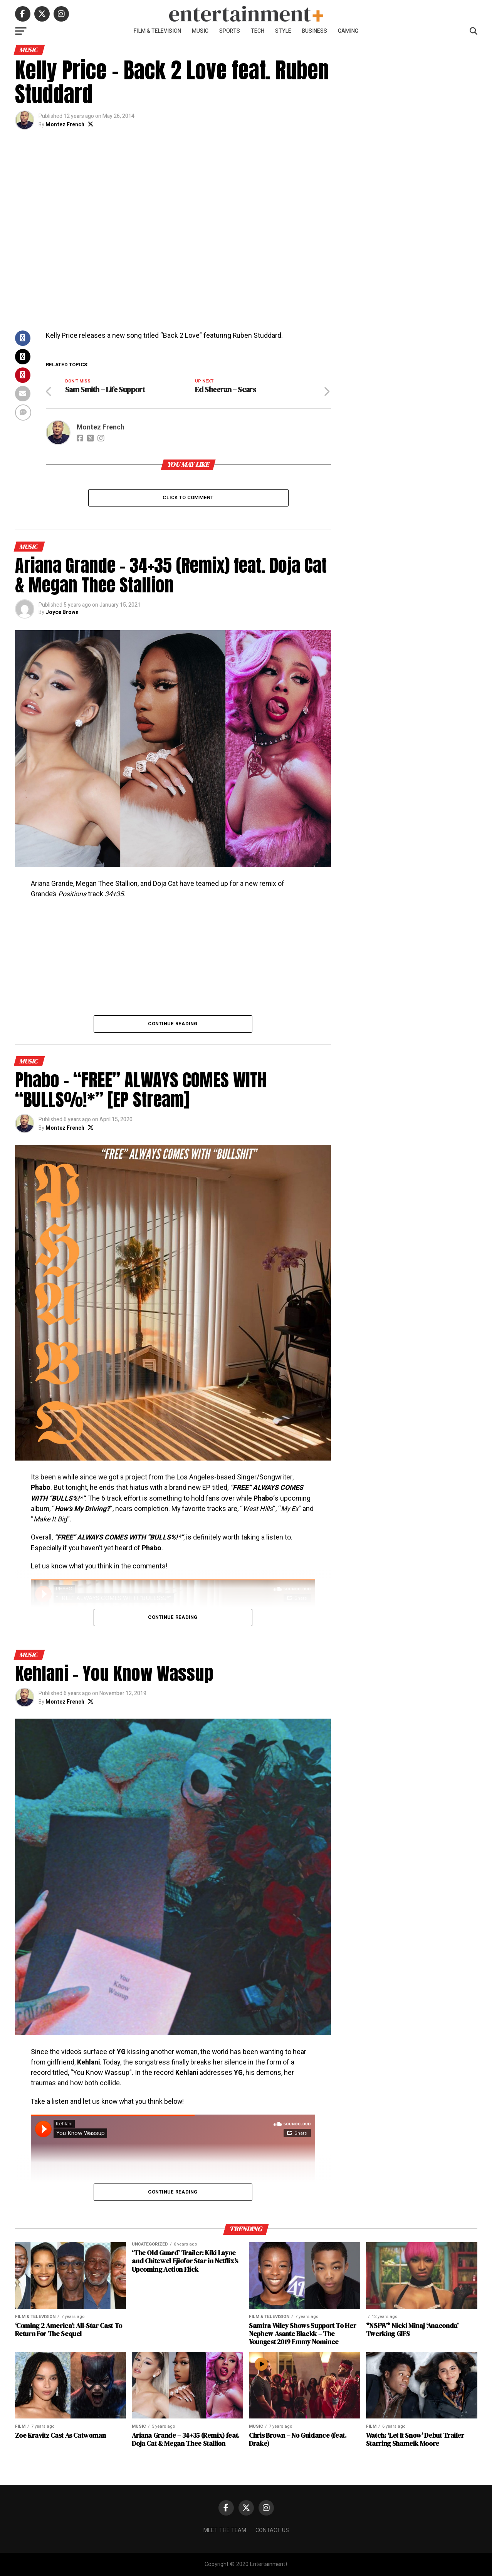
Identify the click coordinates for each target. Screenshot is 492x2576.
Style (283, 31)
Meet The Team (224, 2530)
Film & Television (157, 31)
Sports (229, 31)
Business (314, 31)
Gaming (348, 31)
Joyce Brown (62, 612)
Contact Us (272, 2530)
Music (200, 31)
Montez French (64, 125)
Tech (257, 31)
